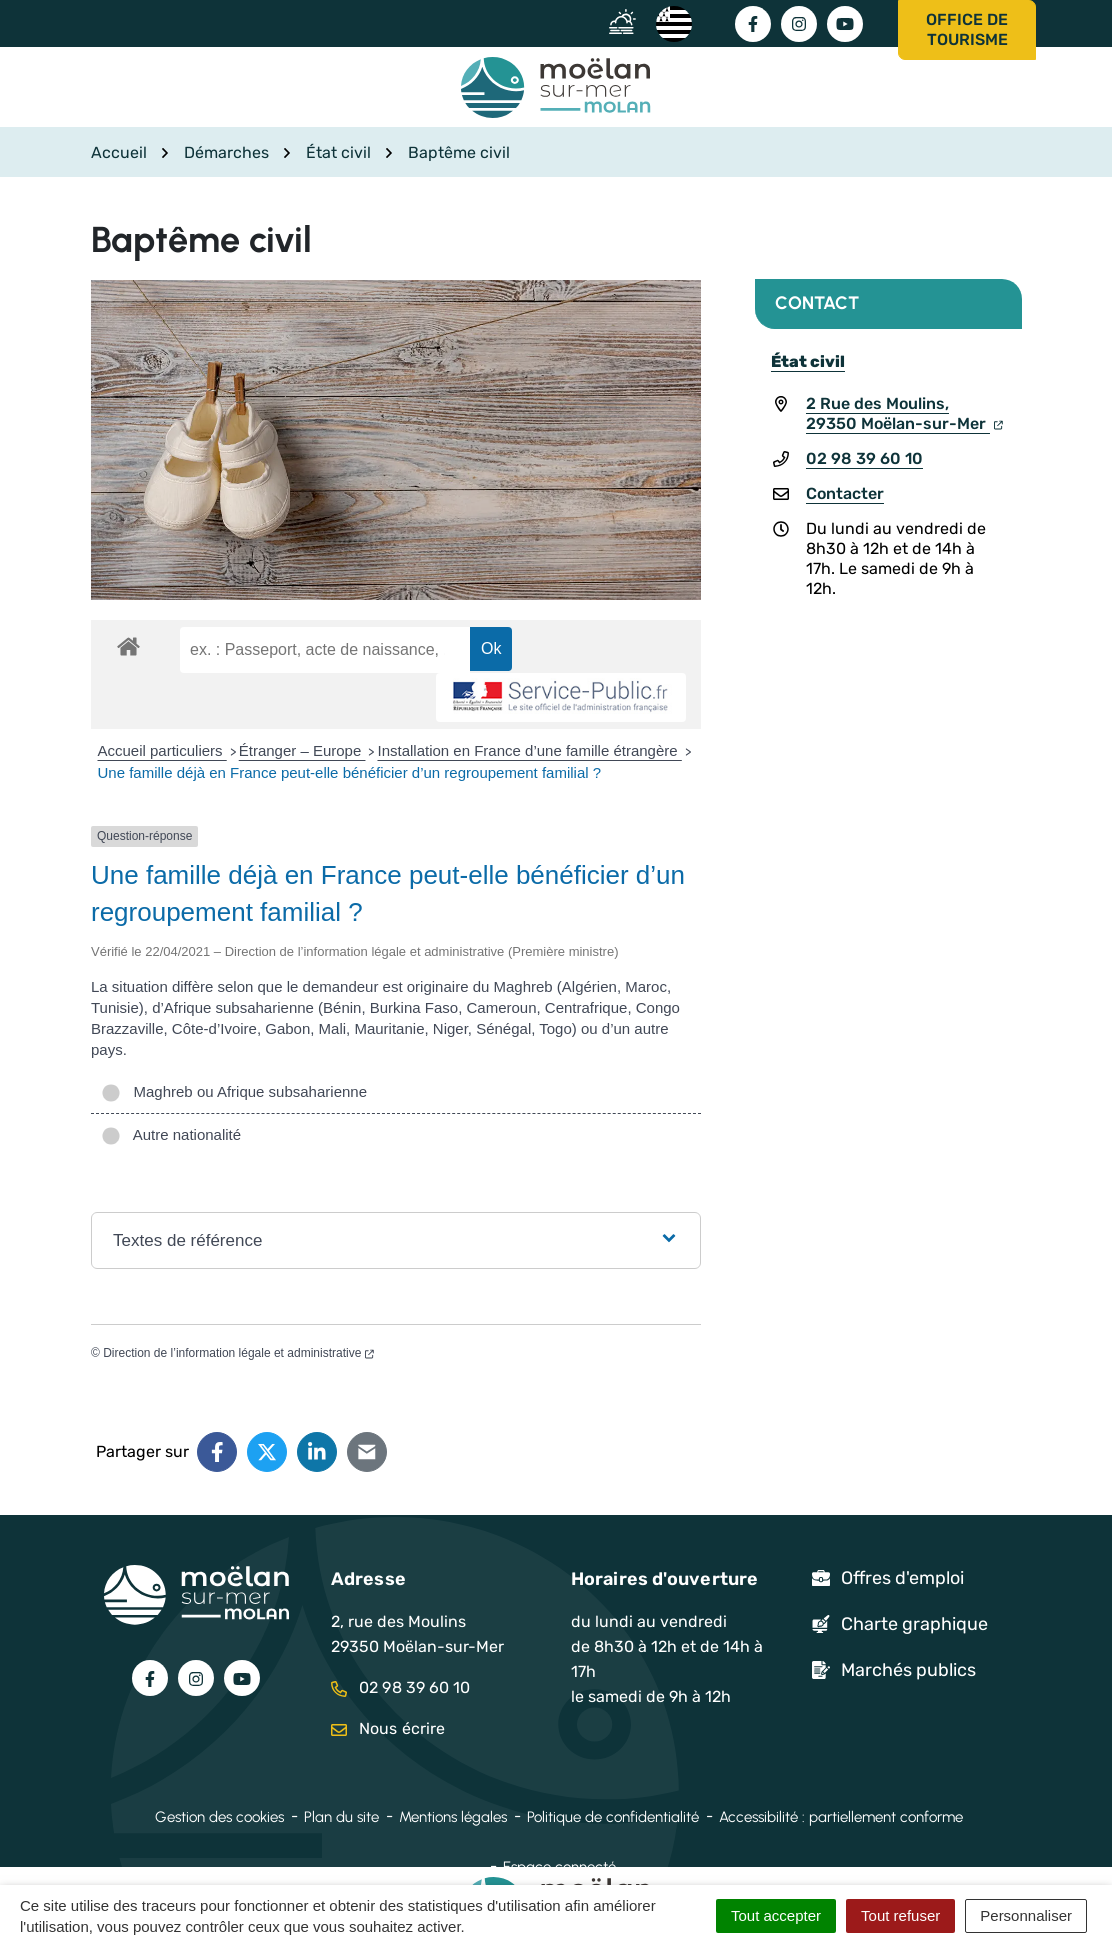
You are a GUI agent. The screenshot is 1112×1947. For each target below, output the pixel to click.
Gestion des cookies (219, 1817)
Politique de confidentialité (613, 1817)
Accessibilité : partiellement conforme (841, 1817)
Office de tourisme (967, 29)
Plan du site (341, 1817)
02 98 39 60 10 (864, 458)
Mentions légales (453, 1817)
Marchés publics (908, 1670)
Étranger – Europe (302, 750)
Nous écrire (388, 1728)
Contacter (845, 493)
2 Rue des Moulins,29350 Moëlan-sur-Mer (904, 413)
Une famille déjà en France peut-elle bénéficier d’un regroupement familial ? (350, 772)
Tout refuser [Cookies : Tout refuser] (900, 1915)
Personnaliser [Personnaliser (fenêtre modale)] (1026, 1915)
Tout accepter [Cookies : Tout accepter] (776, 1915)
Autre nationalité (171, 1134)
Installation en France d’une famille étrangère (529, 750)
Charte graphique (914, 1624)
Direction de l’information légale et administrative (238, 1353)
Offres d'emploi (902, 1578)
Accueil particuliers (162, 750)
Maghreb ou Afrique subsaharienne (234, 1091)
